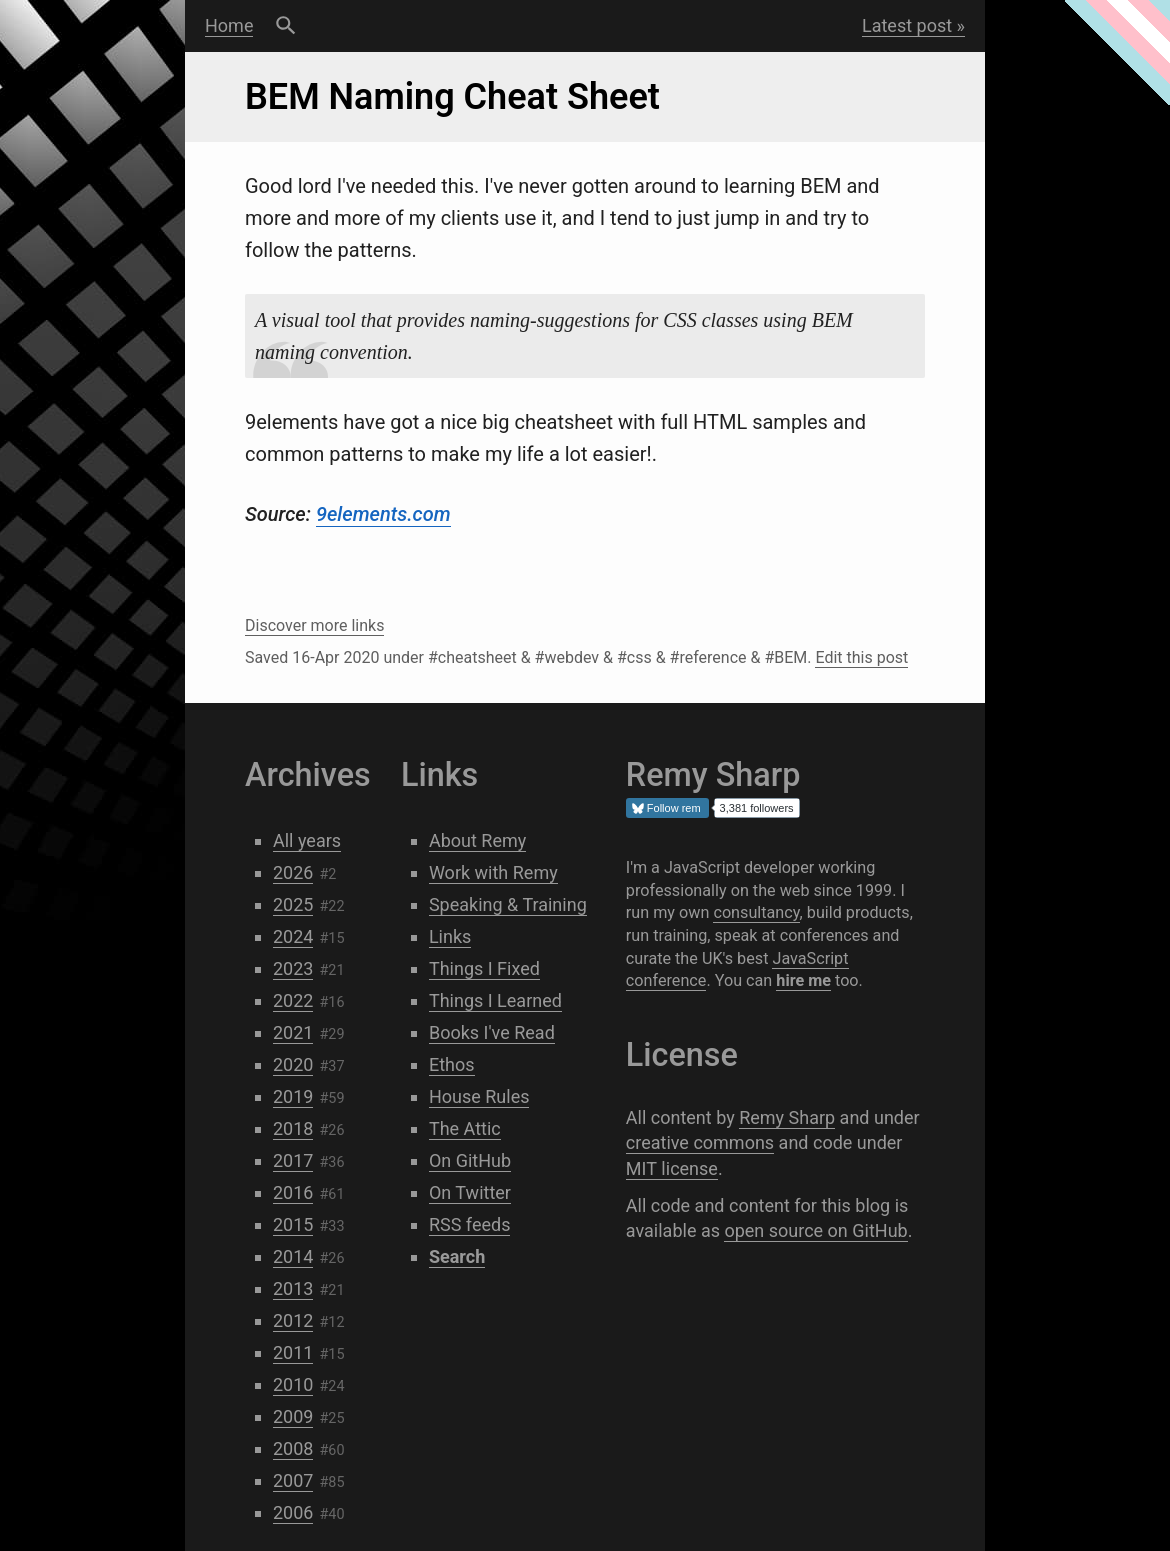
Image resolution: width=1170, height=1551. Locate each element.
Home (229, 25)
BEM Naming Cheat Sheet (452, 97)
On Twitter (470, 1192)
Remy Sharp (787, 1117)
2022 (293, 1000)
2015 (293, 1224)
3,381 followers (757, 808)
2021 (293, 1032)
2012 (293, 1320)
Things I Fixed (484, 968)
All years (307, 840)
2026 (293, 872)
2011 (293, 1352)
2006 (293, 1512)
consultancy (756, 912)
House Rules (479, 1096)
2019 (293, 1096)
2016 (293, 1192)
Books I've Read (492, 1032)
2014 (293, 1256)
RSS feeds (470, 1224)
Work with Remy (493, 872)
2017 (293, 1160)
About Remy (477, 840)
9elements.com (383, 514)
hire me (803, 980)
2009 (293, 1416)
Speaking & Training (508, 904)
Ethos (452, 1064)
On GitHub (470, 1160)
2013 (293, 1288)
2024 (293, 936)
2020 (293, 1064)
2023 (293, 968)
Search (285, 26)
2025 (293, 904)
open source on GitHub (815, 1230)
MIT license (672, 1168)
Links (450, 936)
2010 (293, 1384)
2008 (293, 1448)
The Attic (465, 1128)
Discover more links (314, 625)
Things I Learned (495, 1000)
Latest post (907, 25)
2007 (293, 1480)
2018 (293, 1128)
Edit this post (861, 657)
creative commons (700, 1142)
